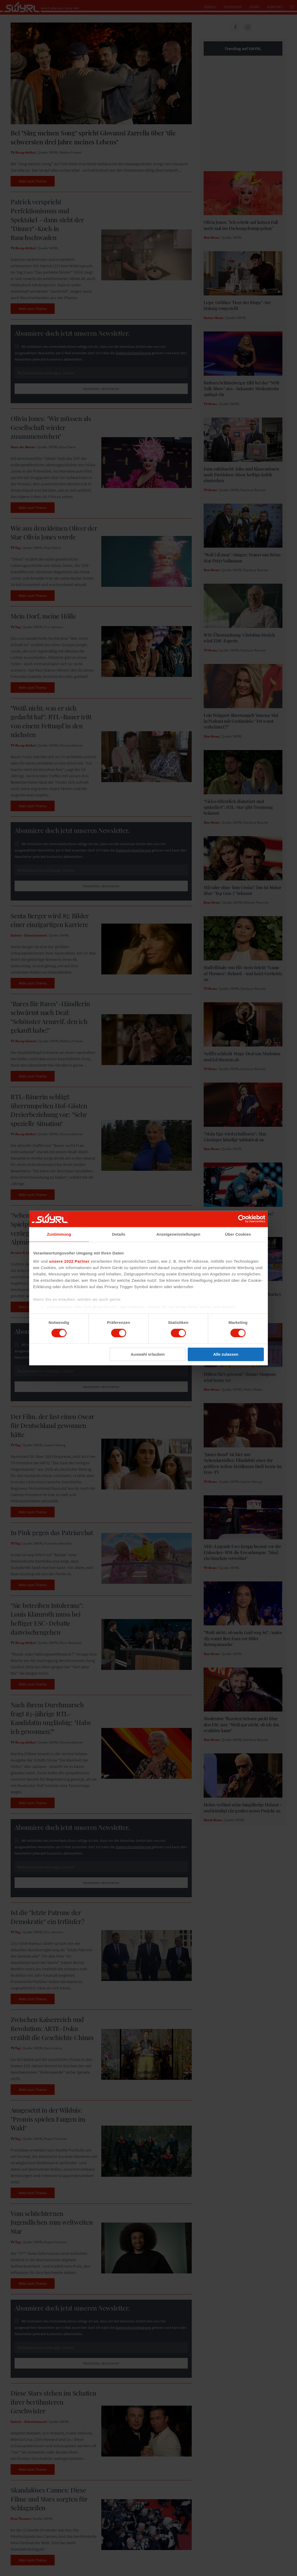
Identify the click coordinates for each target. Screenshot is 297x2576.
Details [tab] (118, 1234)
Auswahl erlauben (148, 1354)
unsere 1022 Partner (69, 1261)
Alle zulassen (225, 1354)
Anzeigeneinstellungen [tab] (178, 1234)
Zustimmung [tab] (59, 1234)
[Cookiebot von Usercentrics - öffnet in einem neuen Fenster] (242, 1219)
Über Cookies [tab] (238, 1234)
